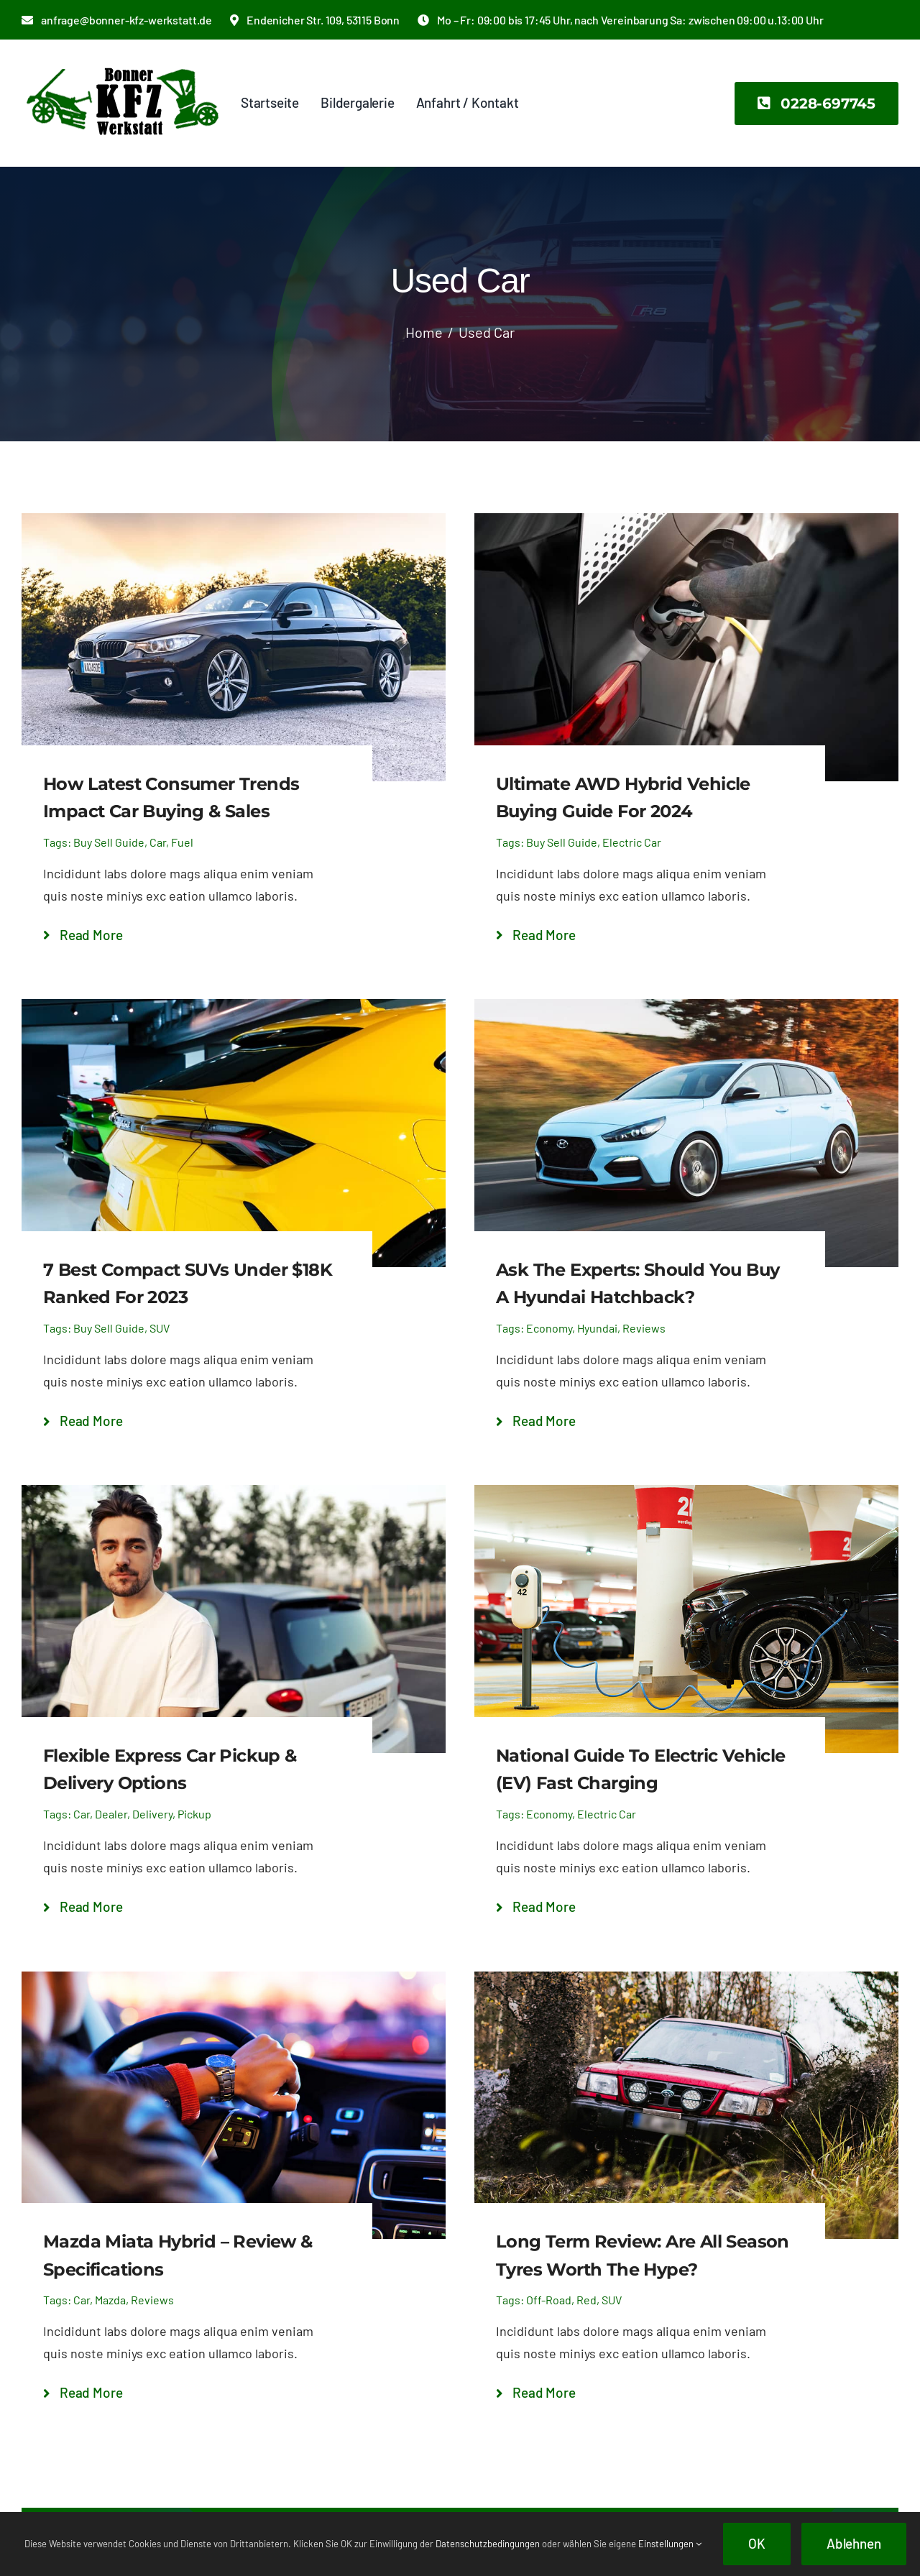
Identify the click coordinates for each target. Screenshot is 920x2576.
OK (756, 2543)
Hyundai (597, 1328)
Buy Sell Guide (108, 842)
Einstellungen (670, 2543)
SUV (160, 1328)
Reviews (644, 1328)
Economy (549, 1328)
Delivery (152, 1814)
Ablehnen (853, 2543)
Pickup (194, 1814)
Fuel (182, 842)
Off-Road (548, 2299)
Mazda (110, 2299)
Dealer (111, 1814)
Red (586, 2299)
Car (158, 842)
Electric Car (631, 842)
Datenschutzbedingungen (488, 2543)
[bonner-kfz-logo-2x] (122, 60)
